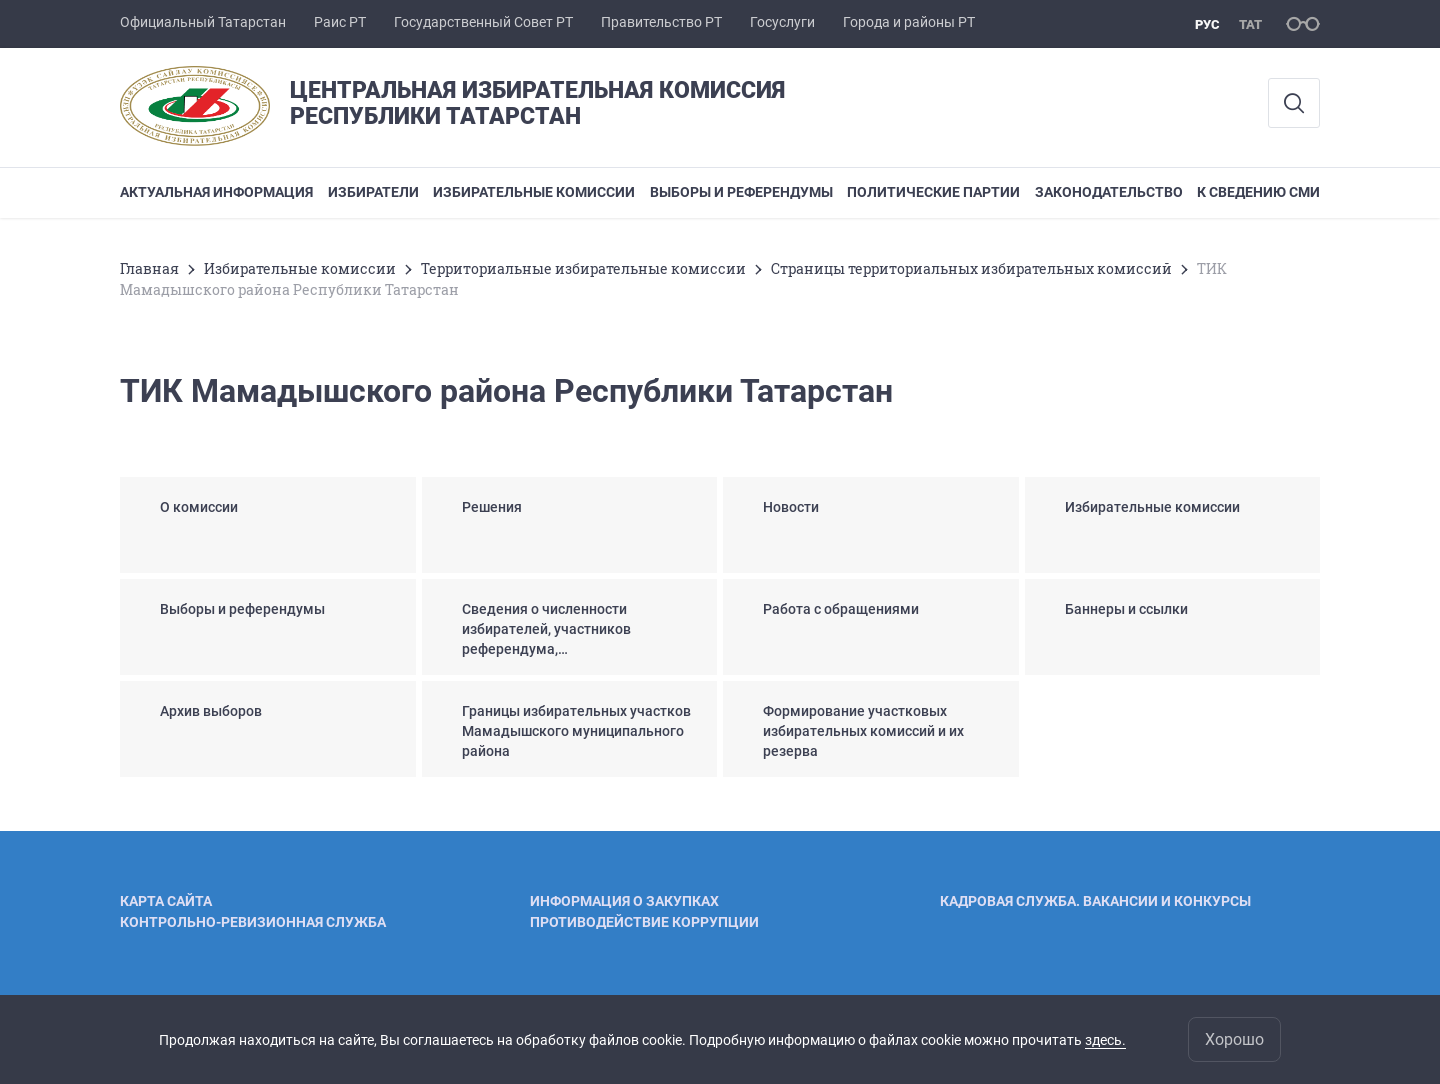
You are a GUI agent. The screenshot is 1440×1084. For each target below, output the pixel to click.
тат (1250, 24)
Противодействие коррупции (644, 922)
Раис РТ (340, 22)
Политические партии (933, 192)
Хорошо (1234, 1039)
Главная (149, 268)
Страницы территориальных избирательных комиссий (971, 268)
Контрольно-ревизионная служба (253, 922)
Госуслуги (782, 22)
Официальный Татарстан (203, 22)
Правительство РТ (661, 22)
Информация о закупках (624, 901)
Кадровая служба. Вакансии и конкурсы (1095, 901)
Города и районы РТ (909, 22)
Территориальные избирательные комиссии (583, 268)
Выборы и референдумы (741, 192)
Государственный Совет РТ (483, 22)
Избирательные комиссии (534, 192)
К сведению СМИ (1258, 192)
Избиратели (373, 192)
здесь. (1105, 1040)
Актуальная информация (216, 192)
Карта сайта (166, 901)
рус (1207, 24)
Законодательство (1109, 192)
